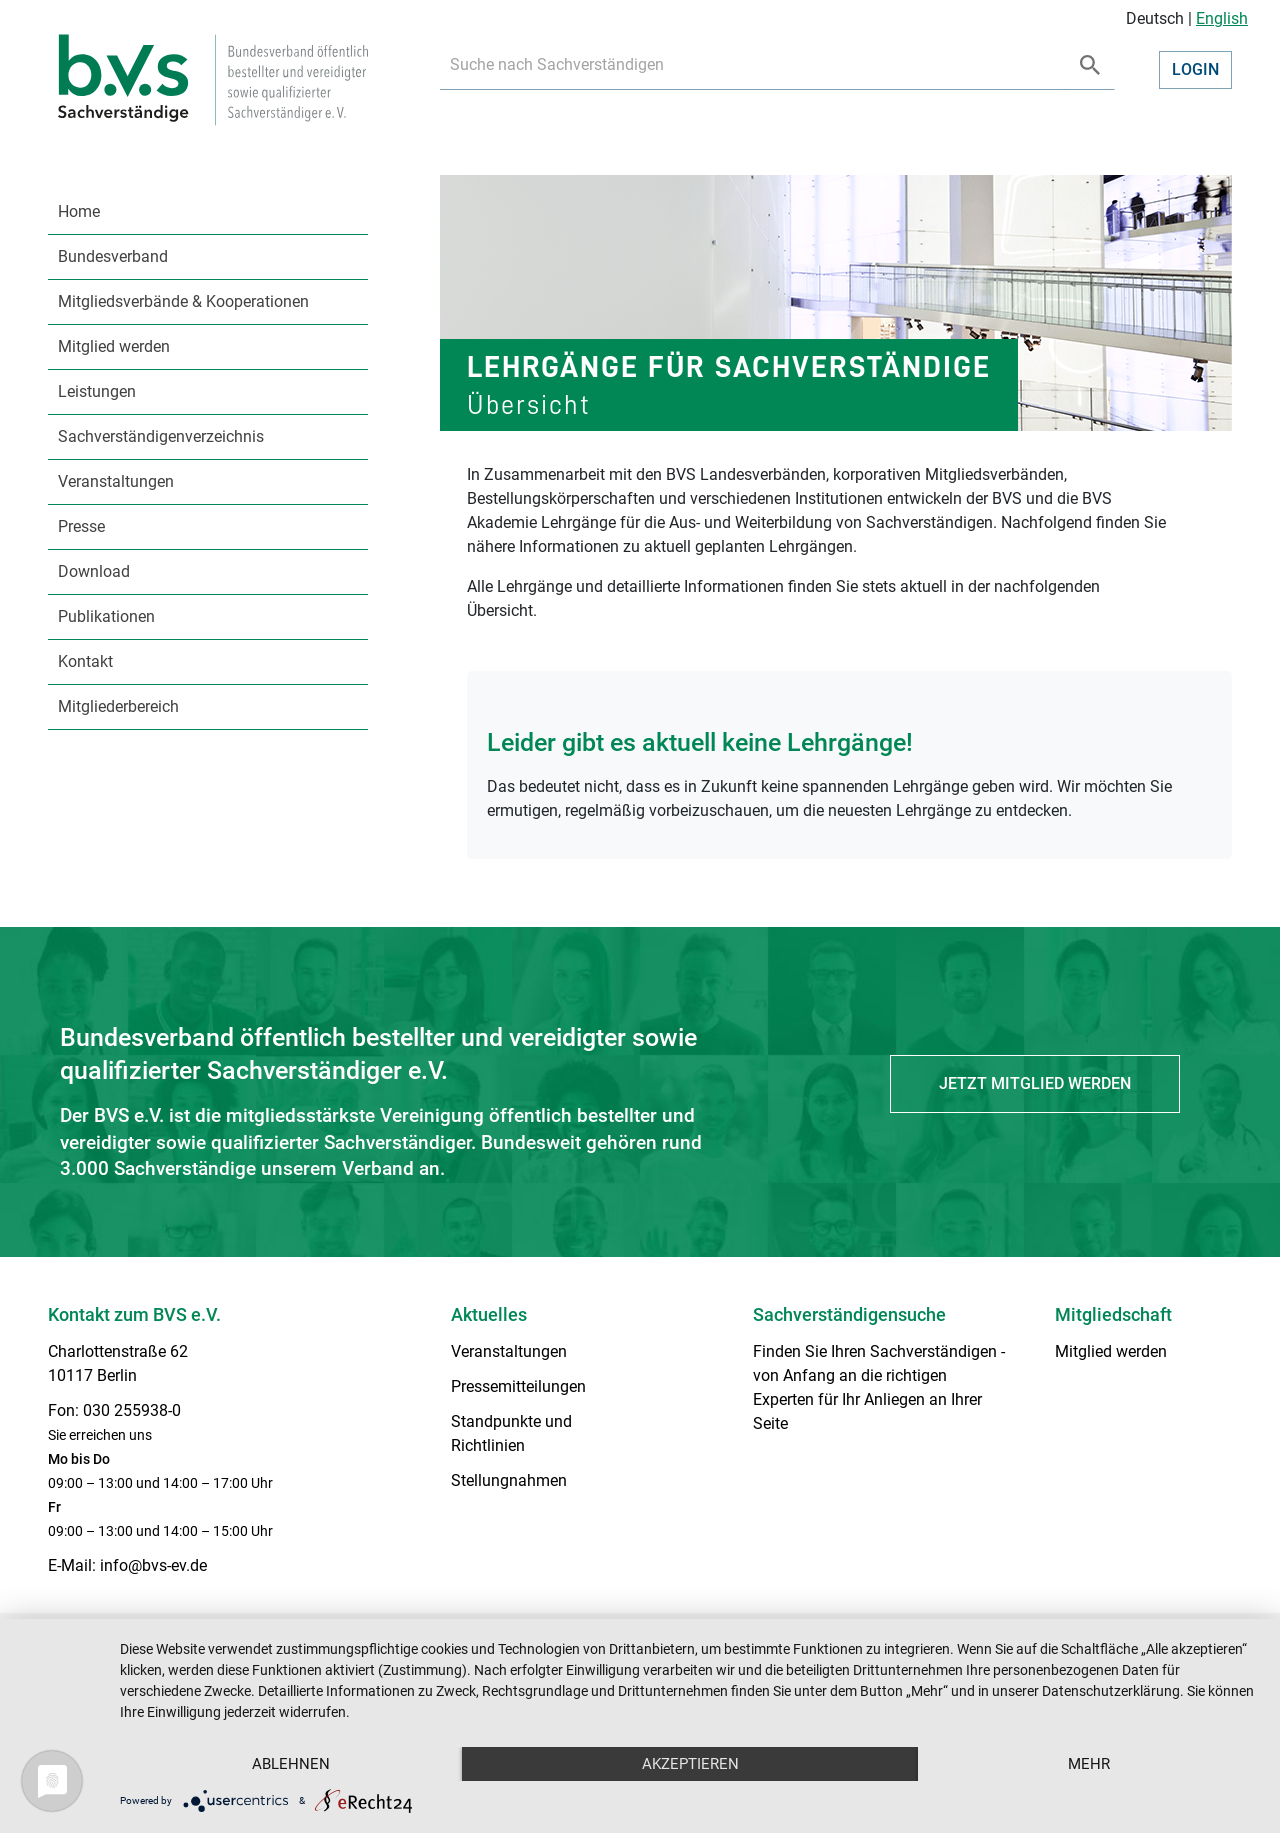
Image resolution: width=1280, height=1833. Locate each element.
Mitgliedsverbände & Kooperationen (183, 301)
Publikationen (106, 616)
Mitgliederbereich (118, 706)
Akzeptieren (690, 1764)
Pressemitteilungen (518, 1386)
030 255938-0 (132, 1410)
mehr (1089, 1764)
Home (79, 211)
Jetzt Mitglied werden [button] (1035, 1083)
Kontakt (85, 661)
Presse (81, 526)
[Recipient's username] (753, 65)
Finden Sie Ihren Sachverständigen (875, 1351)
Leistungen (97, 391)
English (1222, 18)
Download (94, 571)
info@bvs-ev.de (153, 1565)
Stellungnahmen (509, 1480)
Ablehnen (291, 1764)
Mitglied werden (114, 346)
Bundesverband (113, 256)
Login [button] (1195, 69)
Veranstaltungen (116, 481)
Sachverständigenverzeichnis (161, 436)
